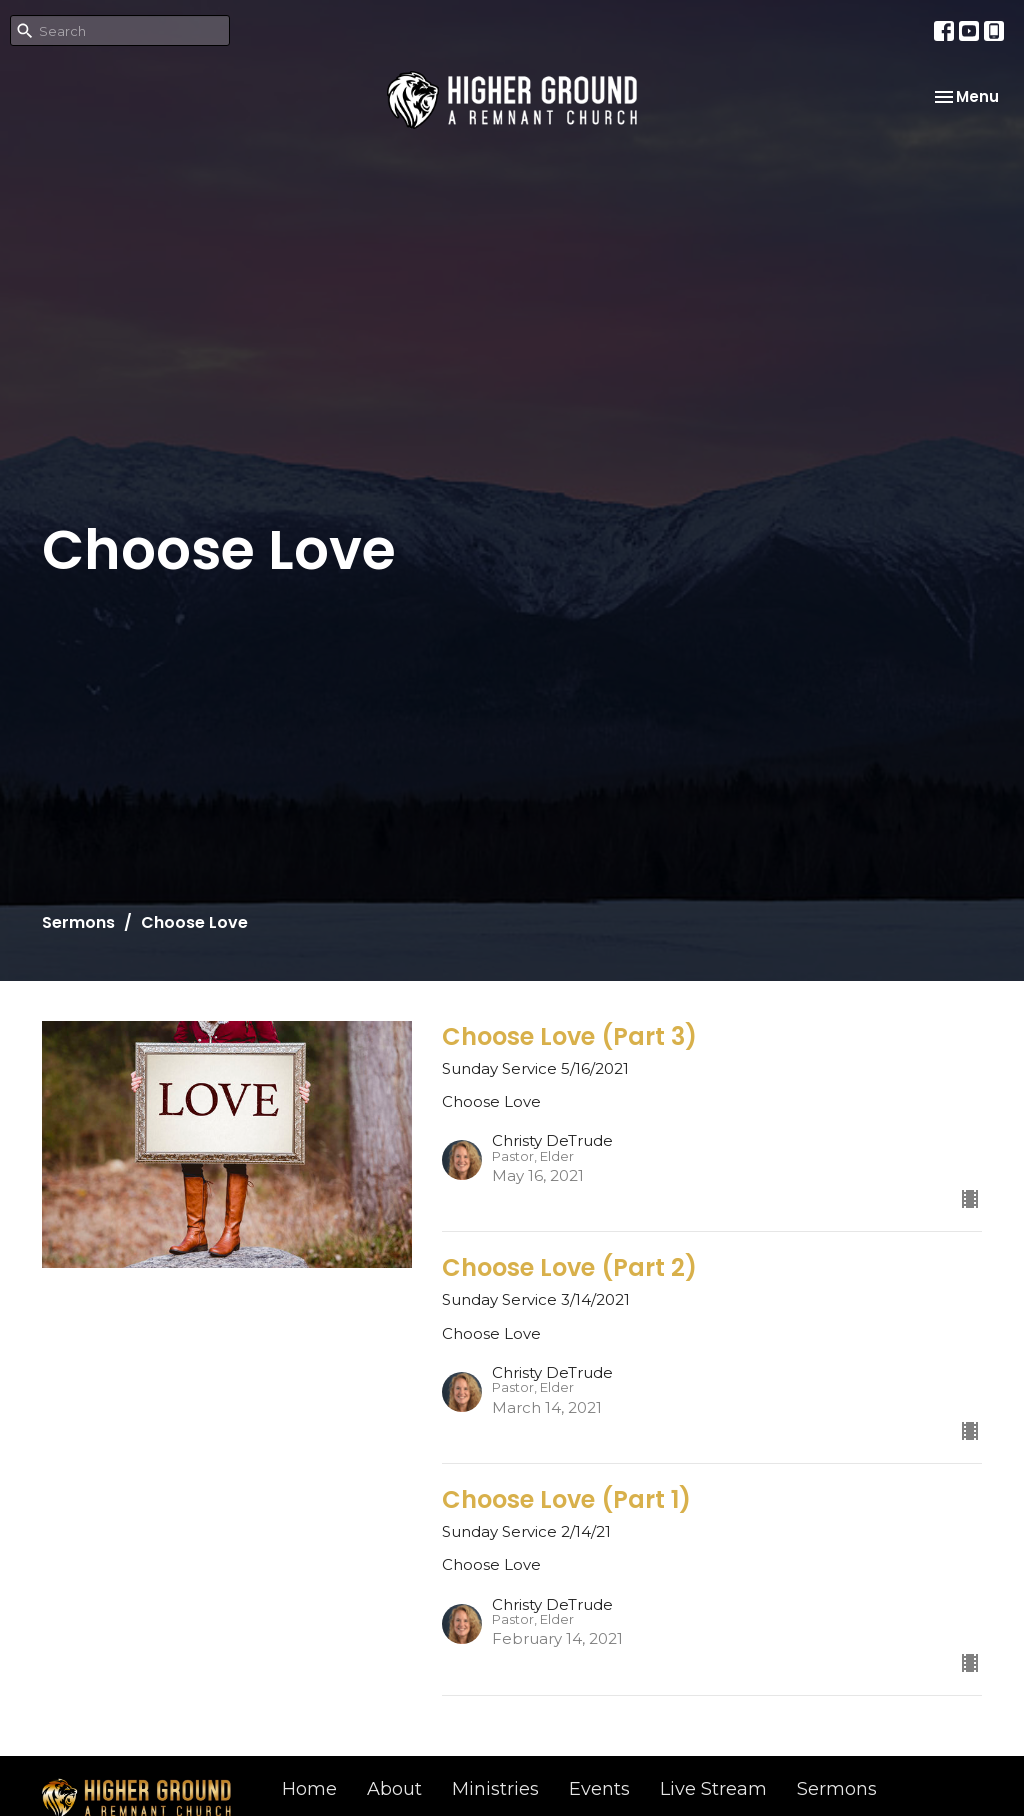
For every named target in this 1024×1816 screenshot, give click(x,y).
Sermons (78, 922)
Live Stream (713, 1789)
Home (309, 1789)
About (394, 1789)
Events (599, 1789)
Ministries (495, 1789)
